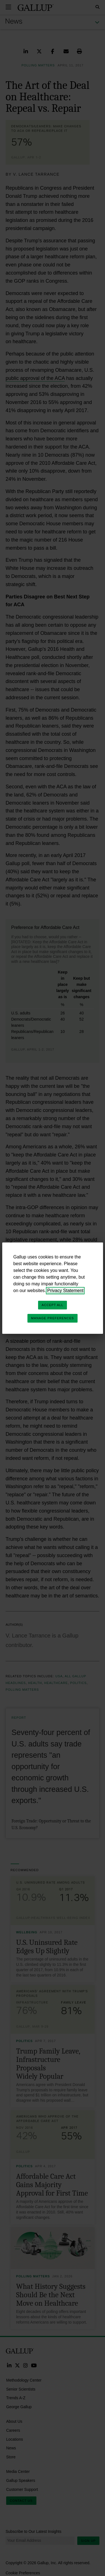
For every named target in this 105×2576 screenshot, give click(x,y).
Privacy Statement (65, 1290)
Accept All (52, 1305)
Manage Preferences (52, 1318)
